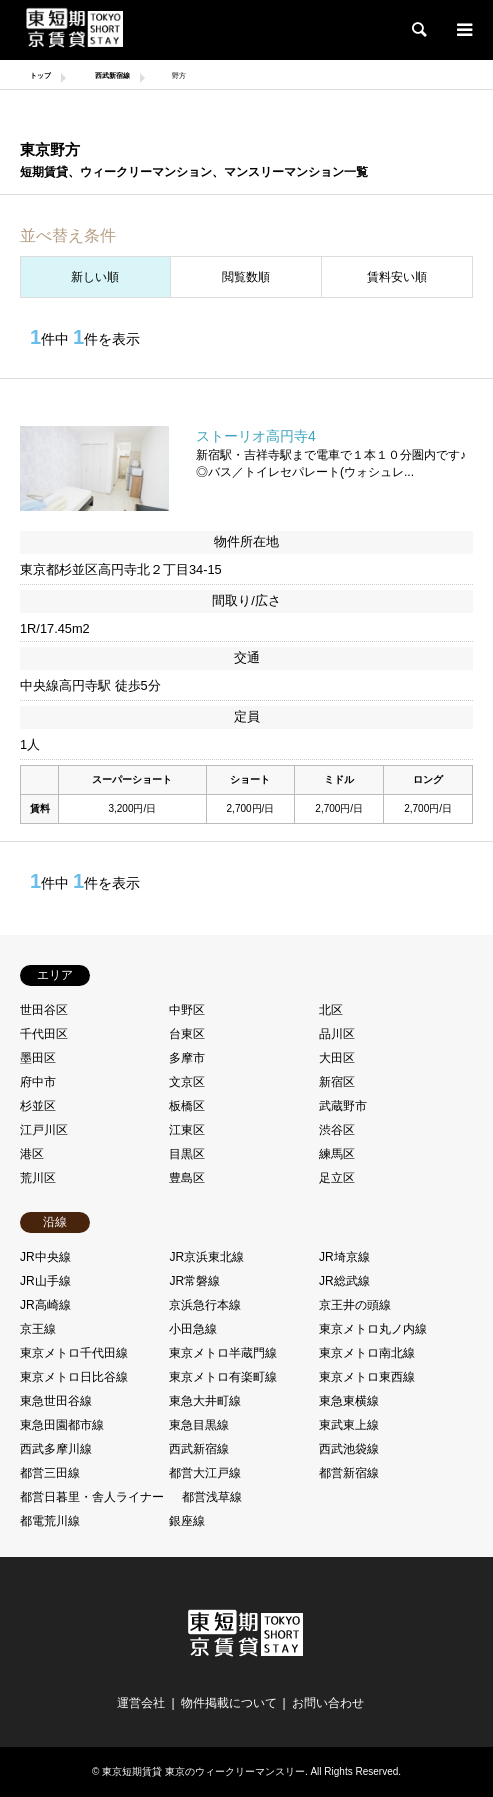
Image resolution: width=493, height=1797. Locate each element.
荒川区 (38, 1178)
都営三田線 (50, 1473)
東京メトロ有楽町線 (223, 1377)
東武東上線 (349, 1425)
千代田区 (44, 1034)
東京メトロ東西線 (367, 1377)
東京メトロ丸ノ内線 (373, 1329)
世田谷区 (44, 1010)
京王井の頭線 (355, 1305)
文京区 (187, 1082)
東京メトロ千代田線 (74, 1353)
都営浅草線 (212, 1497)
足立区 (337, 1178)
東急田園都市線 (62, 1425)
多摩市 (187, 1058)
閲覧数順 (246, 277)
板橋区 (187, 1106)
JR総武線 (344, 1281)
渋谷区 (337, 1130)
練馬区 (337, 1154)
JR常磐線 (194, 1281)
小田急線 (193, 1329)
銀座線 (187, 1521)
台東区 (187, 1034)
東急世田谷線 (56, 1401)
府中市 (38, 1082)
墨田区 (38, 1058)
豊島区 (187, 1178)
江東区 (187, 1130)
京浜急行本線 (205, 1305)
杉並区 (38, 1106)
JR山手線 (45, 1281)
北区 (331, 1010)
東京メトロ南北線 (367, 1353)
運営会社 (141, 1703)
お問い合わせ (328, 1703)
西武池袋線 (349, 1449)
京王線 (38, 1329)
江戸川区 (44, 1130)
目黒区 (187, 1154)
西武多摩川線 (56, 1449)
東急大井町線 (205, 1401)
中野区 (187, 1010)
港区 (32, 1154)
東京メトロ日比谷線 (74, 1377)
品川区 (337, 1034)
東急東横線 (349, 1401)
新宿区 (337, 1082)
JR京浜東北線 (206, 1257)
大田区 (337, 1058)
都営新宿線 (349, 1473)
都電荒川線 (50, 1521)
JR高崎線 (45, 1305)
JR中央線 (45, 1257)
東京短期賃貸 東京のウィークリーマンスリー (203, 1771)
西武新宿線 (199, 1449)
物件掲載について (229, 1703)
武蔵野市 (343, 1106)
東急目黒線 (199, 1425)
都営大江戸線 (205, 1473)
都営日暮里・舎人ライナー (92, 1497)
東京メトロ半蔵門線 (223, 1353)
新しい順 (95, 277)
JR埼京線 (344, 1257)
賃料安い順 (397, 277)
